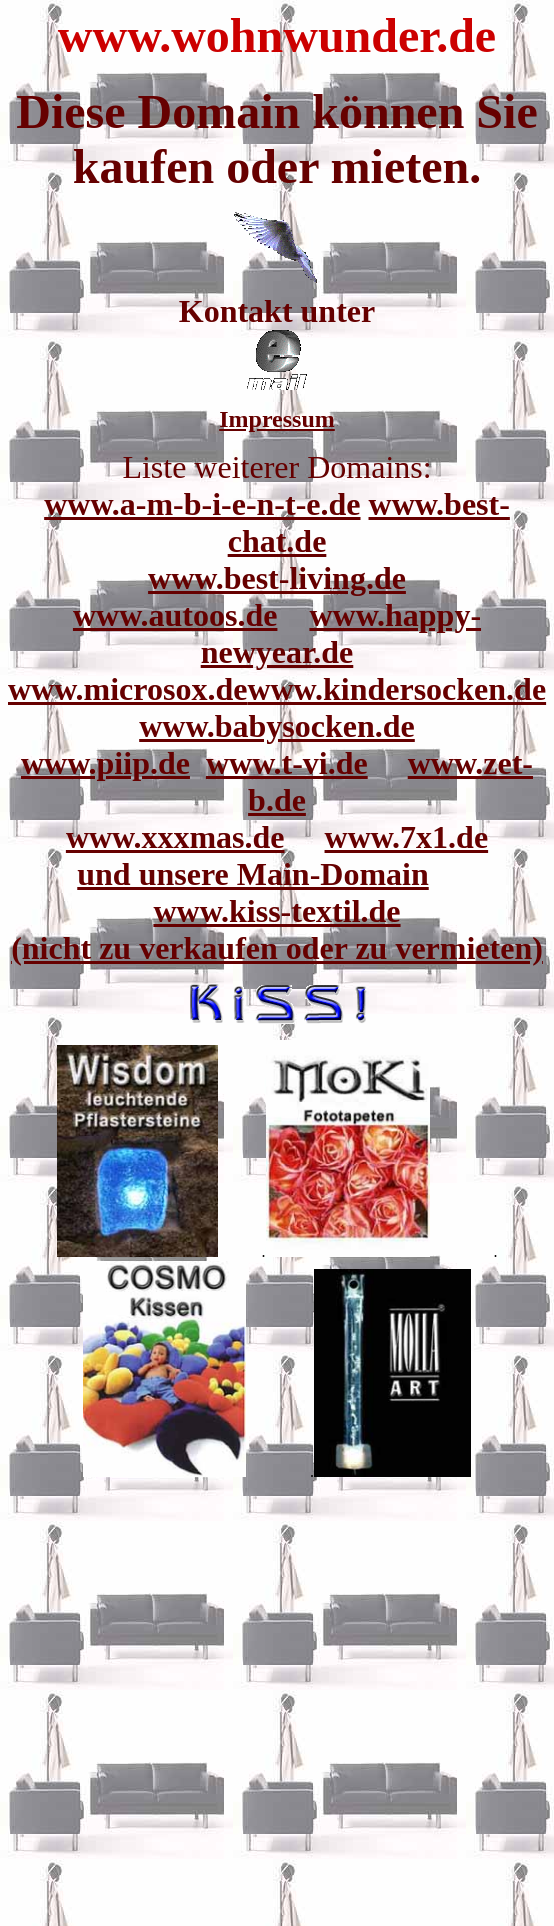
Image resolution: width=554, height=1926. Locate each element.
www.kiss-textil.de (276, 911)
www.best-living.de (277, 578)
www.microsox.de (127, 689)
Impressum (277, 419)
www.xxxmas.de (175, 837)
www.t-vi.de (287, 763)
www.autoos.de (175, 615)
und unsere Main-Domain (252, 874)
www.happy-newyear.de (341, 633)
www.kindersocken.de (396, 689)
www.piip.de (105, 763)
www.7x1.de (407, 837)
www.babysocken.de (277, 726)
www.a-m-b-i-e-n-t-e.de (202, 504)
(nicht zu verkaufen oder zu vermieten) (277, 948)
